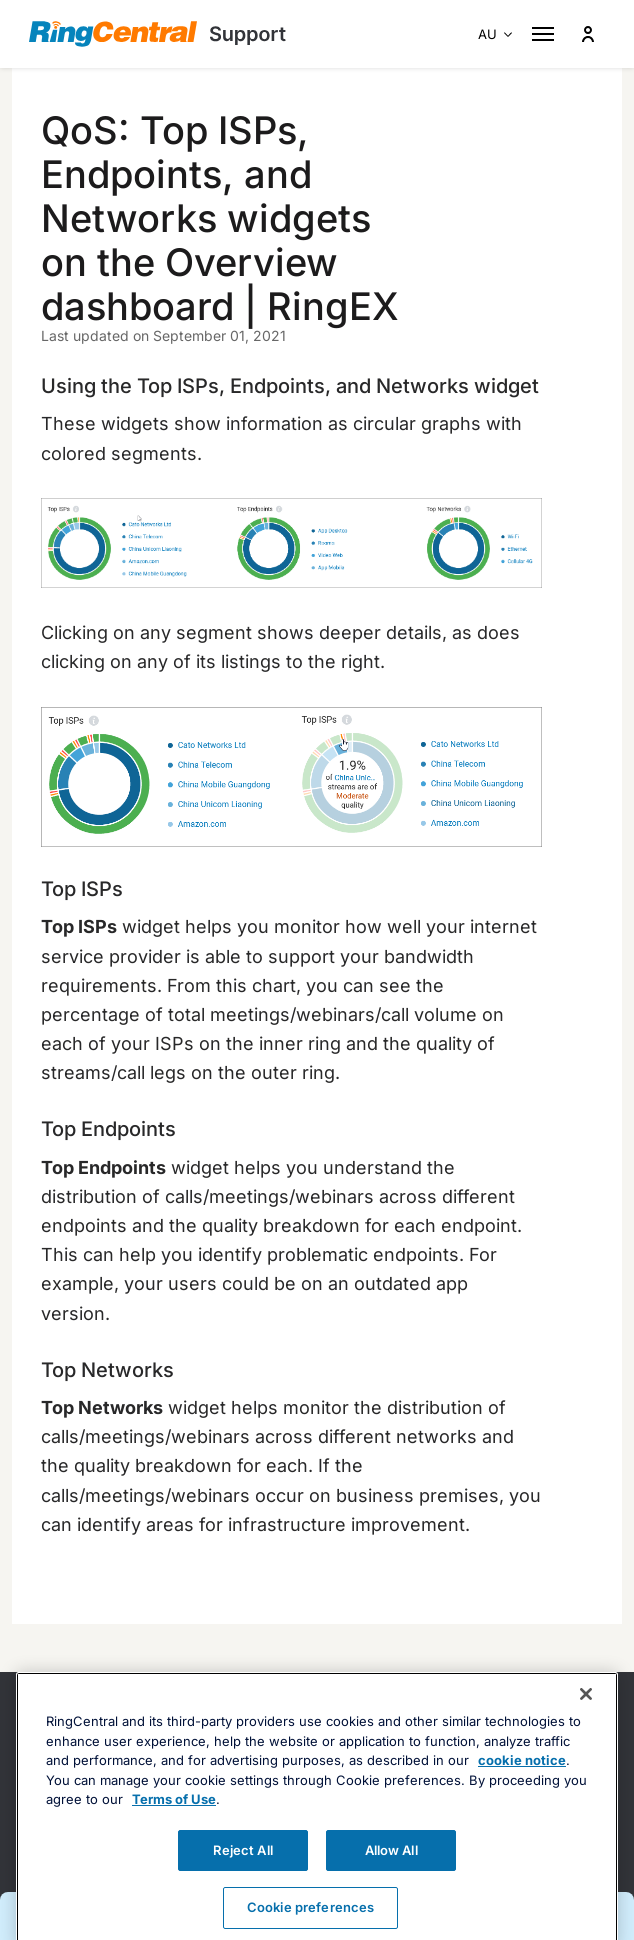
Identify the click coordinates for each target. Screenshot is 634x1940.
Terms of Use (174, 1828)
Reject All (242, 1879)
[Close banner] (586, 1723)
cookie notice (522, 1789)
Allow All (391, 1879)
